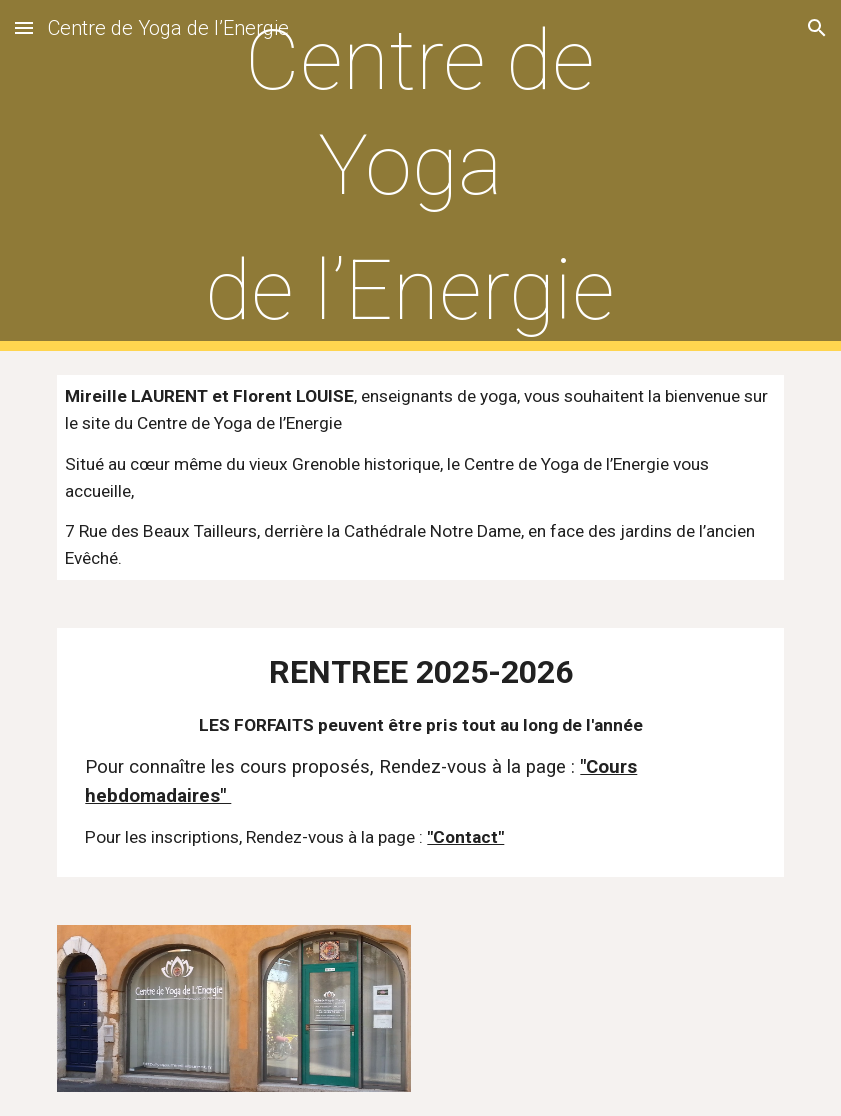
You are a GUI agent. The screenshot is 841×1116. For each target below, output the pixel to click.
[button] (24, 27)
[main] (420, 175)
